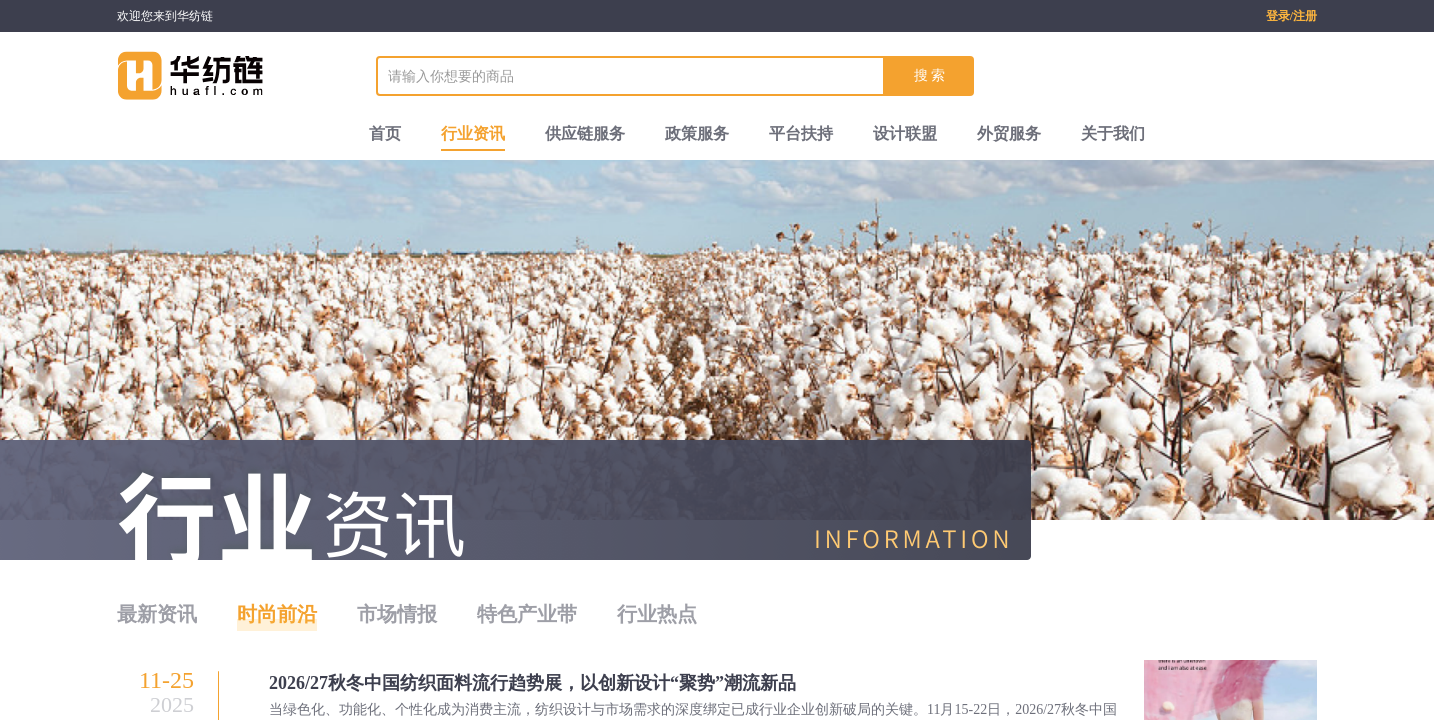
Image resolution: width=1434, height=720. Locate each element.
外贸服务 (1009, 133)
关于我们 (1113, 133)
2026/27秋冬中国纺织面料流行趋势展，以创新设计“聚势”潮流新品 (532, 683)
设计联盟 (905, 133)
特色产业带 (527, 614)
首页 (385, 133)
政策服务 (697, 133)
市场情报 (397, 614)
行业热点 (657, 614)
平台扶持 (801, 133)
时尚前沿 (277, 614)
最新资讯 (157, 614)
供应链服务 (585, 133)
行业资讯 (473, 133)
